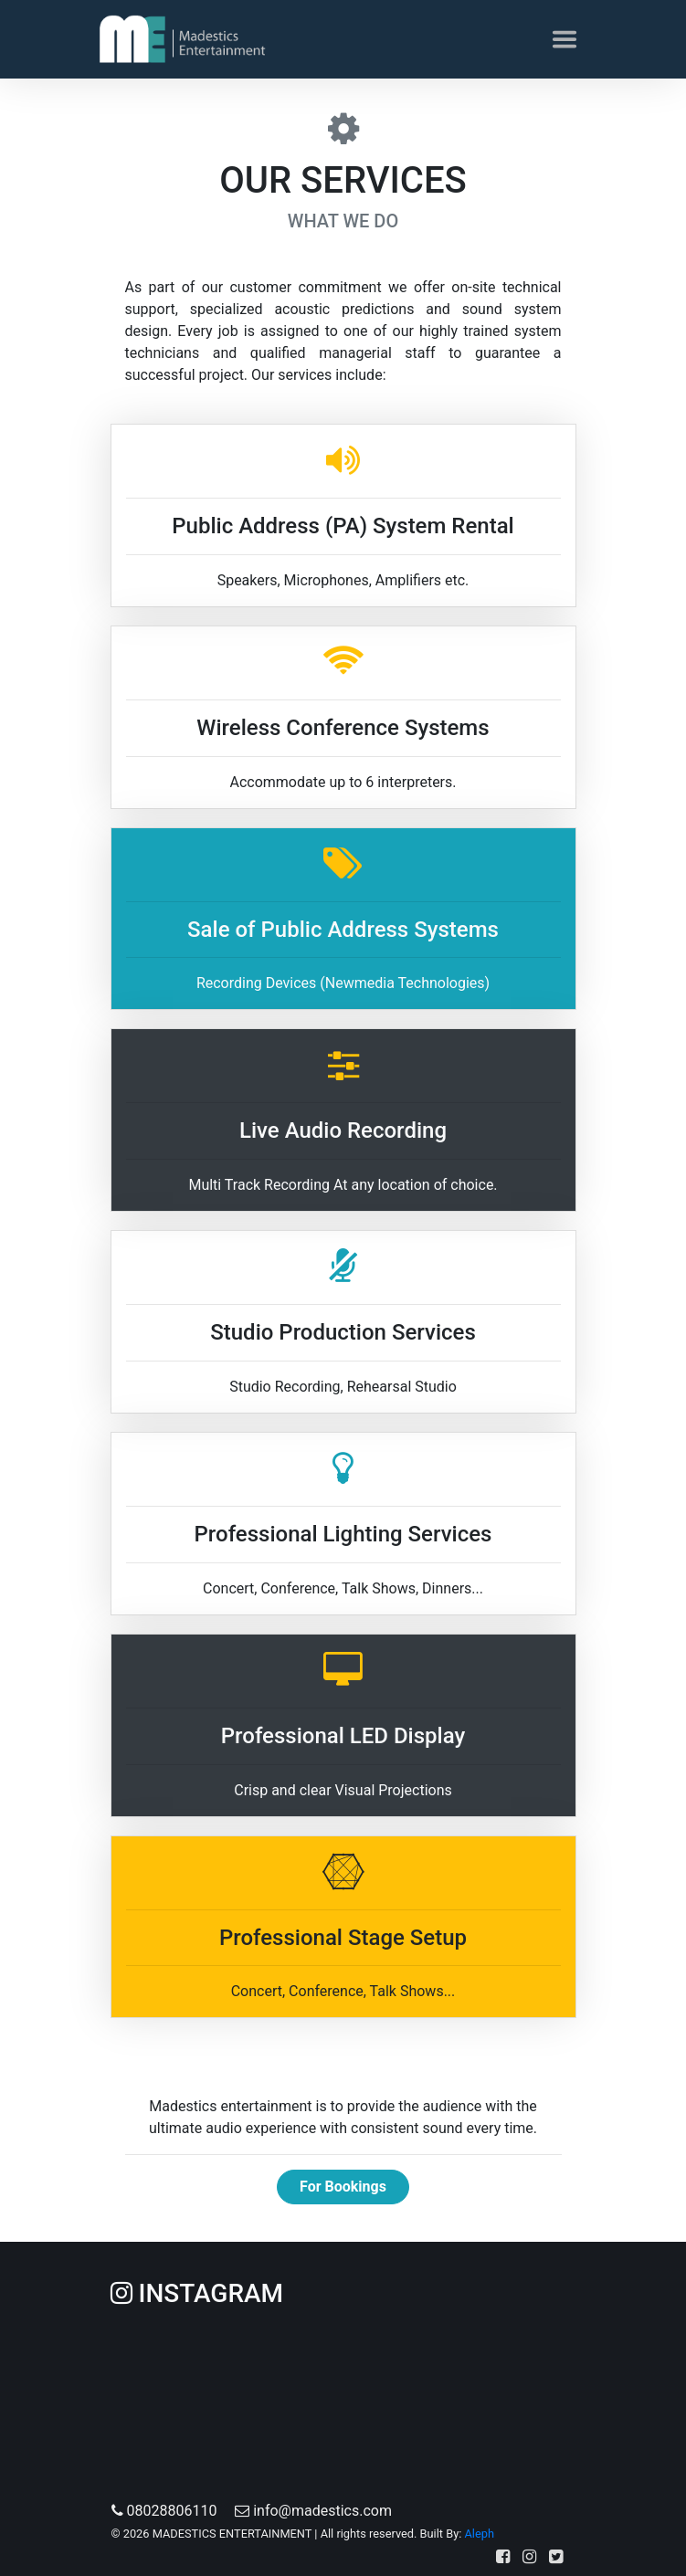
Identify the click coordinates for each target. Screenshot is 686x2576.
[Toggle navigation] (564, 39)
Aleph (478, 2533)
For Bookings (343, 2186)
